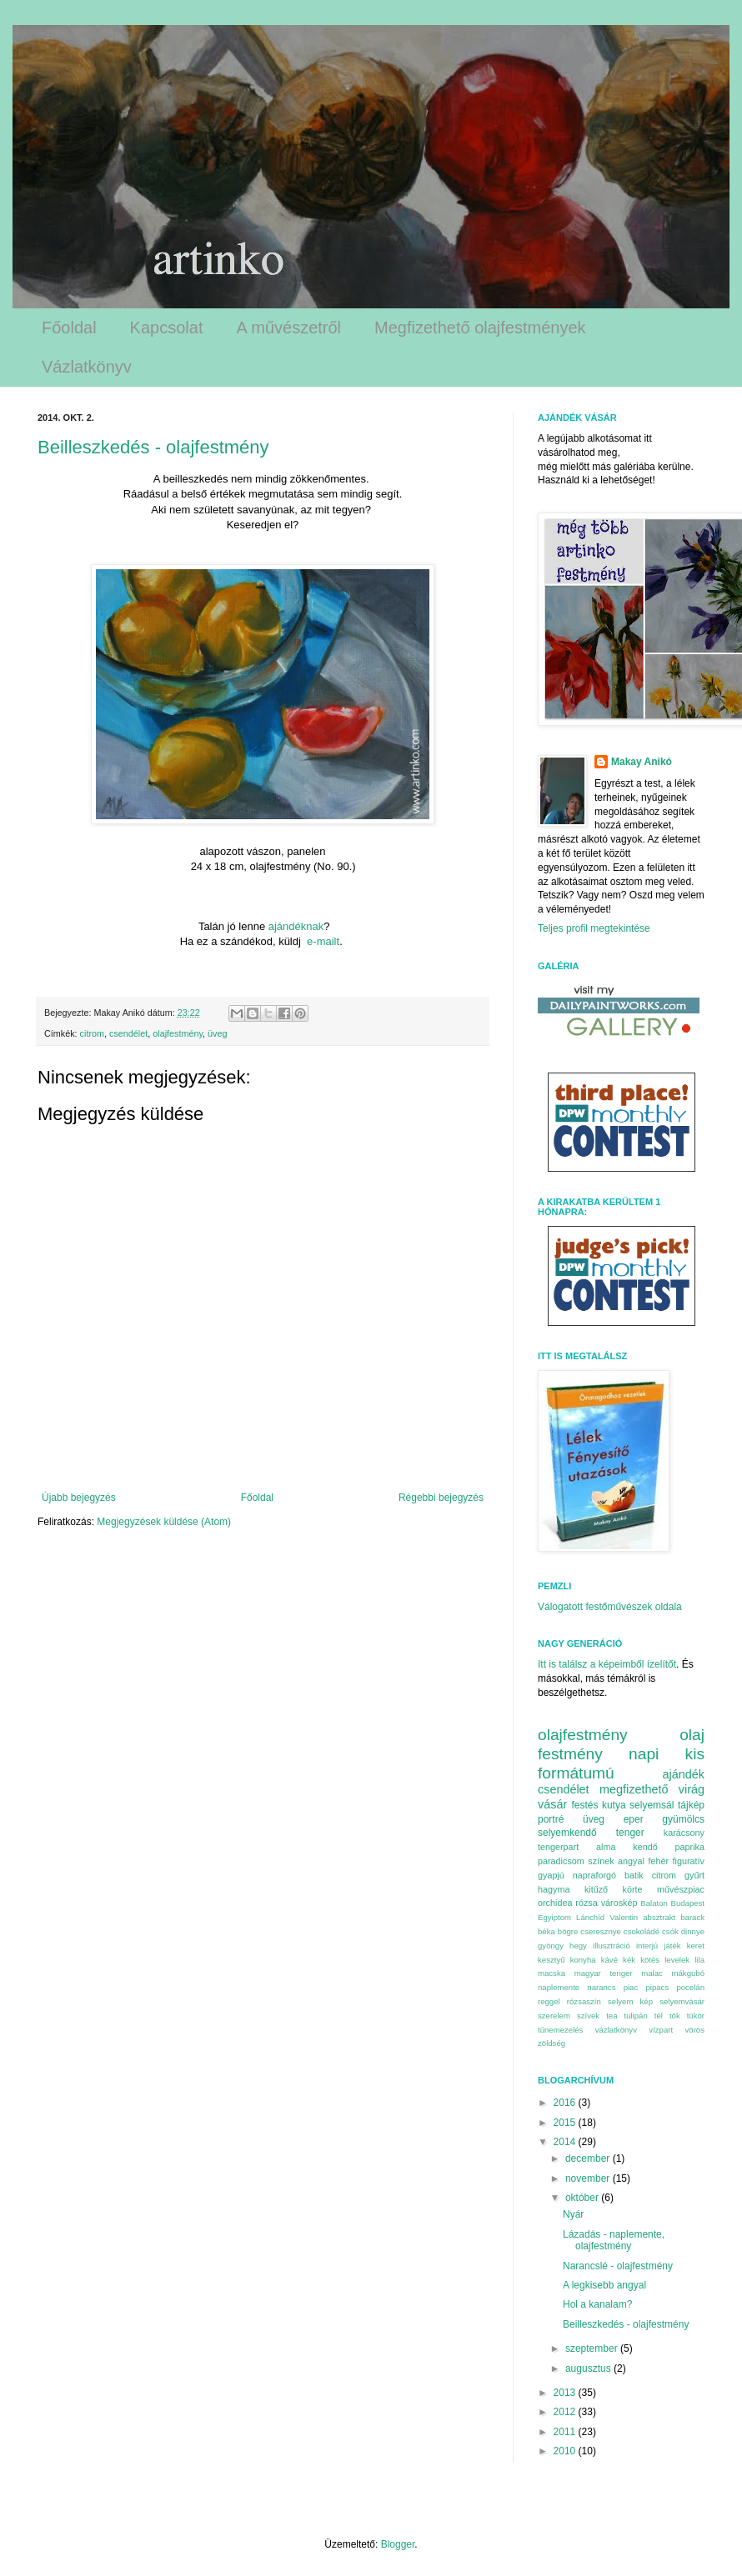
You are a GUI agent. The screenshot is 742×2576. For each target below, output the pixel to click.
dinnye (692, 1931)
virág (691, 1789)
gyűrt (694, 1875)
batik (634, 1875)
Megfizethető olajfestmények (479, 327)
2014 (566, 2142)
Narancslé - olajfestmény (618, 2266)
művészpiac (680, 1889)
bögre (568, 1931)
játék (672, 1945)
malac (652, 1973)
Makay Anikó (641, 762)
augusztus (589, 2368)
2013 (566, 2392)
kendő (645, 1847)
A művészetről (288, 327)
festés (584, 1805)
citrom (92, 1033)
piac (631, 1987)
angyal (631, 1861)
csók (670, 1931)
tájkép (691, 1805)
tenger (630, 1832)
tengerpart (558, 1847)
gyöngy (551, 1945)
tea (611, 2015)
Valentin (623, 1917)
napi (644, 1754)
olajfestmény (178, 1033)
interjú (647, 1945)
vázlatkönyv (616, 2029)
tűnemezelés (560, 2029)
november (589, 2178)
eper (634, 1819)
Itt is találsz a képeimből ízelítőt (607, 1664)
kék (629, 1959)
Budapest (687, 1903)
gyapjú (551, 1875)
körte (633, 1889)
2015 (566, 2122)
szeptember (592, 2348)
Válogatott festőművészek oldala (610, 1607)
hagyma (553, 1889)
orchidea (555, 1903)
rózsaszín (584, 2001)
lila (699, 1959)
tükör (695, 2015)
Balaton (654, 1903)
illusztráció (611, 1945)
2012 (566, 2412)
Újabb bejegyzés (79, 1497)
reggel (549, 2001)
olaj (691, 1734)
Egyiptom (554, 1917)
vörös (694, 2029)
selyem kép (630, 2001)
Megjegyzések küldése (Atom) (164, 1522)
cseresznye (600, 1931)
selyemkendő (567, 1832)
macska (551, 1973)
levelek (676, 1959)
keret (695, 1945)
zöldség (551, 2043)
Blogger (398, 2544)
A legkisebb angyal (604, 2285)
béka (546, 1931)
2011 (566, 2432)
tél (658, 2015)
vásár (552, 1804)
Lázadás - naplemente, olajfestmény (613, 2240)
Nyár (573, 2214)
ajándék (683, 1774)
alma (605, 1847)
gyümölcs (683, 1819)
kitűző (596, 1889)
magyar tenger (603, 1973)
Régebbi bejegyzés (441, 1497)
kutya (614, 1805)
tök (674, 2015)
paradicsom (561, 1861)
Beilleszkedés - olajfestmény (153, 447)
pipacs (657, 1987)
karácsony (684, 1833)
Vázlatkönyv (87, 367)
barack (692, 1917)
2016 (566, 2102)
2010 (566, 2451)
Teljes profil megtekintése (594, 928)
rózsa (586, 1903)
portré (551, 1819)
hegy (578, 1945)
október (583, 2197)
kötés (649, 1959)
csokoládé (641, 1931)
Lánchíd (590, 1917)
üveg (217, 1033)
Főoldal (69, 327)
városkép (619, 1903)
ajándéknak (296, 926)
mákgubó (688, 1973)
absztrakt (659, 1917)
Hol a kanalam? (597, 2304)
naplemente (558, 1987)
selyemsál (651, 1805)
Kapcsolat (166, 327)
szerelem (554, 2015)
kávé (609, 1959)
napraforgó (594, 1875)
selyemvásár (681, 2001)
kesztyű (551, 1959)
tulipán (635, 2015)
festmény (570, 1754)
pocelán (690, 1987)
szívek (588, 2015)
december (589, 2158)
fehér (658, 1861)
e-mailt (323, 941)
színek (601, 1861)
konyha (583, 1959)
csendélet (128, 1033)
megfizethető (633, 1789)
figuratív (688, 1861)
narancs (601, 1987)
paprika (689, 1847)
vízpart (661, 2029)
